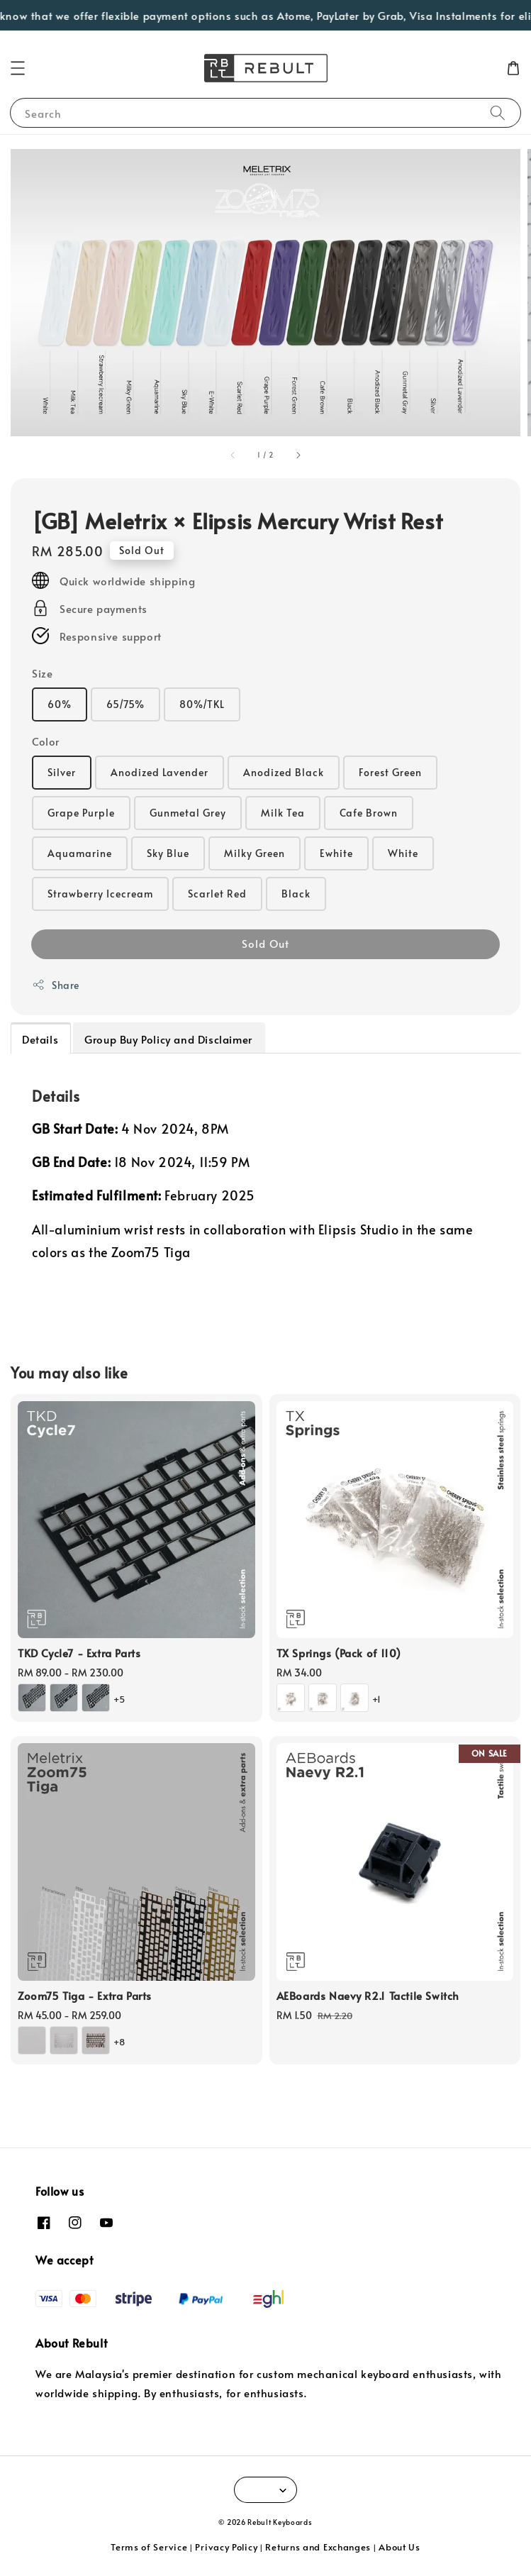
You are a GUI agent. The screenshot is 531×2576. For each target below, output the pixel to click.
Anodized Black (283, 772)
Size (42, 672)
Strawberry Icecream (100, 893)
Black (296, 893)
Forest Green (390, 772)
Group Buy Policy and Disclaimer (168, 1039)
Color (46, 741)
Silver (61, 772)
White (403, 853)
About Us (399, 2547)
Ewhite (336, 853)
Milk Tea (283, 812)
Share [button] (55, 985)
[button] (17, 68)
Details (40, 1039)
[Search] (497, 112)
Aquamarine (79, 853)
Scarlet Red (217, 893)
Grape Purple (81, 812)
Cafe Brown (369, 812)
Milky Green (254, 853)
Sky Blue (168, 853)
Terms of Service (149, 2547)
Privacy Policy (226, 2547)
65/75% (125, 704)
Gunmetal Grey (188, 812)
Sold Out (265, 943)
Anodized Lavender (159, 772)
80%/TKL (202, 704)
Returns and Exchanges (318, 2547)
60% (59, 704)
